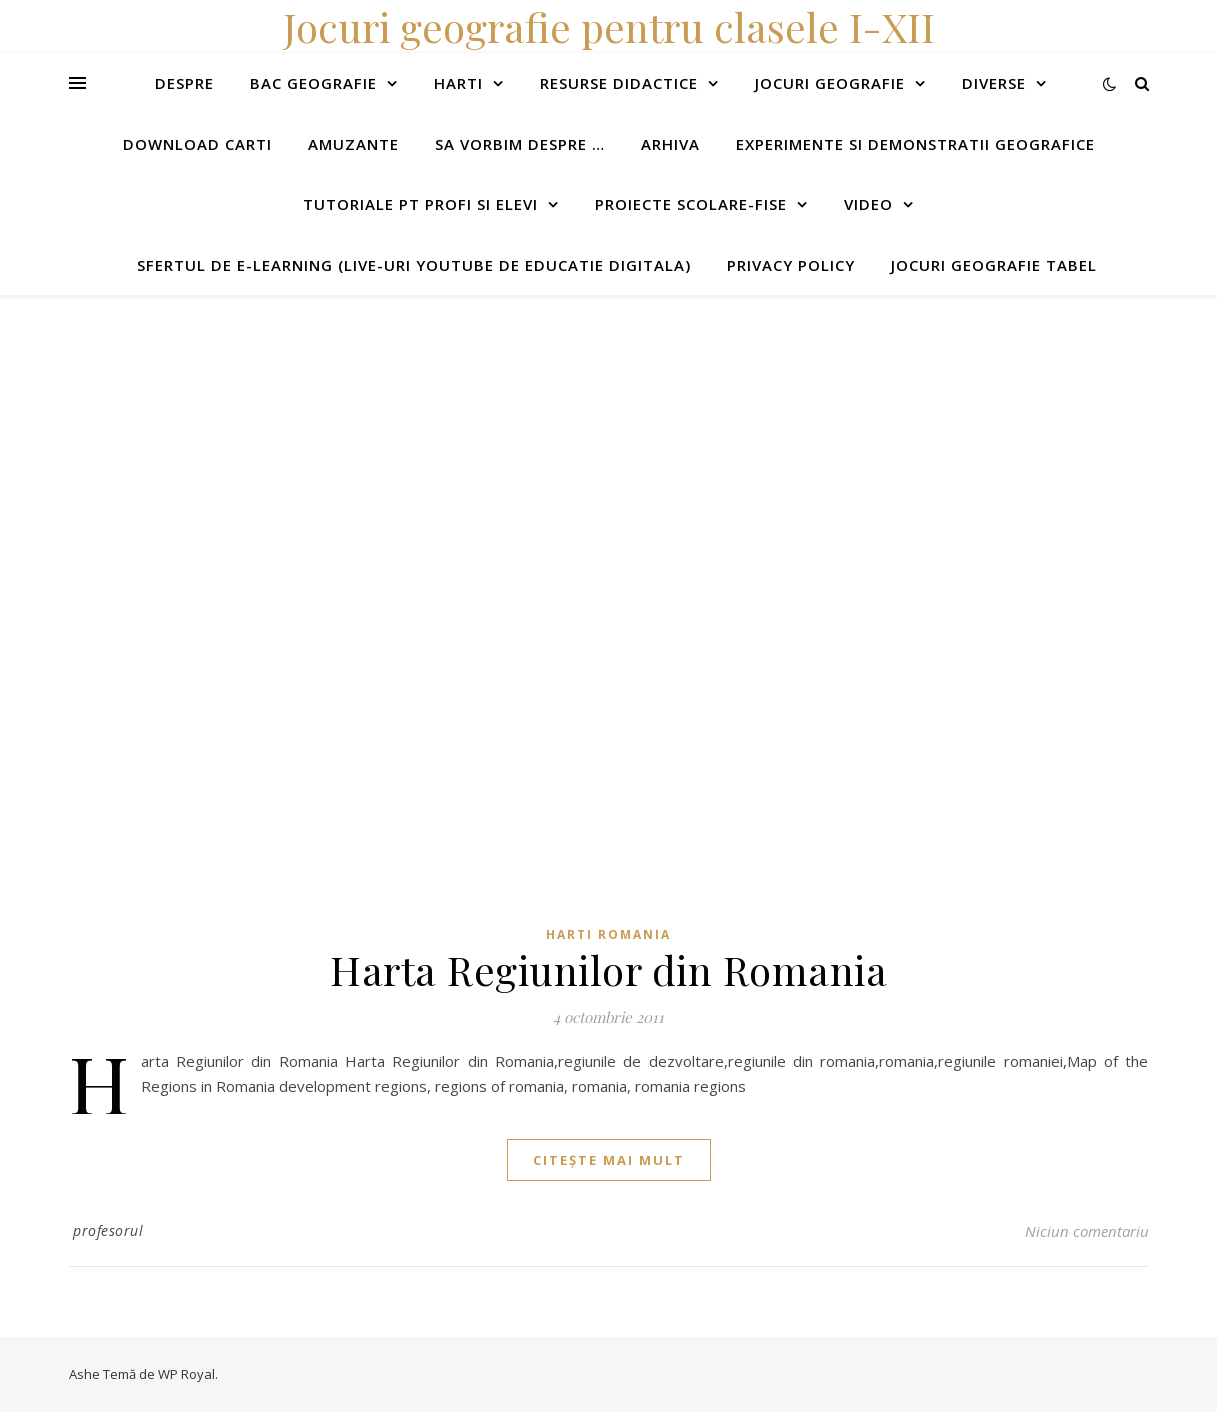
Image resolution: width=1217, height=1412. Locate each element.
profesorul (108, 1230)
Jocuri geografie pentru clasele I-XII (609, 26)
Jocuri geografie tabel (994, 265)
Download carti (197, 144)
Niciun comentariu (1087, 1231)
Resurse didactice (619, 83)
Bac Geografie (313, 83)
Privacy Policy (791, 265)
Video (868, 204)
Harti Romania (608, 934)
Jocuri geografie (830, 83)
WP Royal (186, 1374)
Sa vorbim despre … (520, 144)
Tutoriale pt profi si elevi (420, 204)
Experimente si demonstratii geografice (915, 144)
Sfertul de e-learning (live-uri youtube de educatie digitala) (414, 265)
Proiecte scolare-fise (691, 204)
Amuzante (353, 144)
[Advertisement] (600, 435)
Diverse (994, 83)
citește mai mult (609, 1160)
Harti (458, 83)
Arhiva (670, 144)
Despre (184, 83)
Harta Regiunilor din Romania (608, 969)
